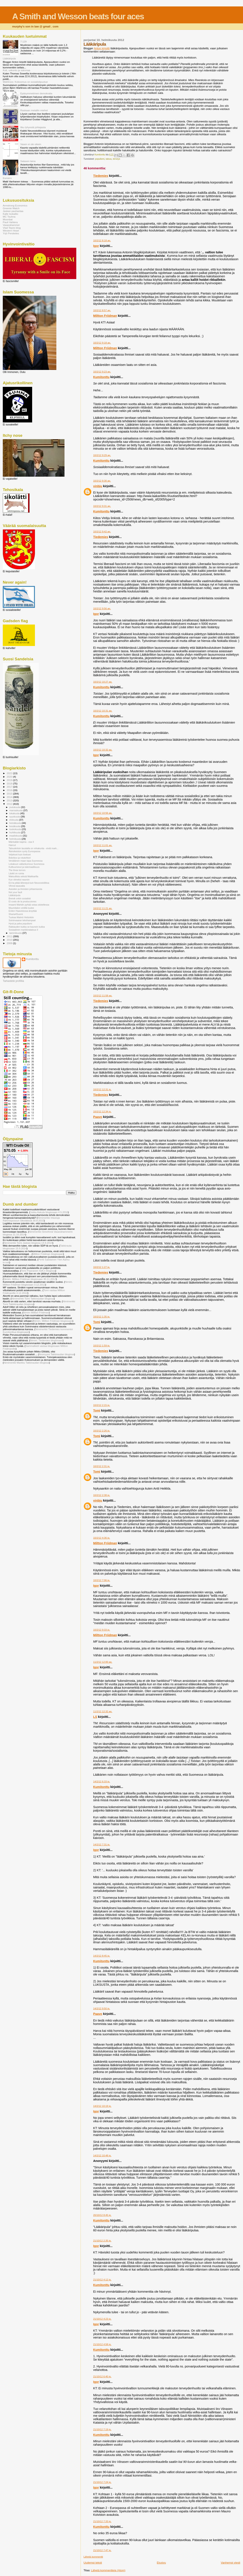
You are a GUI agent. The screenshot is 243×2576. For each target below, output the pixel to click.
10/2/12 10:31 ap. (102, 710)
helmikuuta (15, 839)
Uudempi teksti (93, 2562)
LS (95, 1716)
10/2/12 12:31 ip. (102, 1089)
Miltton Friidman (105, 315)
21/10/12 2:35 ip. (102, 2240)
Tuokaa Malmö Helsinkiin (21, 917)
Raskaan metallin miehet (34, 110)
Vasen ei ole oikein (30, 144)
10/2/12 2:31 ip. (101, 1466)
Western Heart (11, 230)
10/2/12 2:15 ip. (101, 1405)
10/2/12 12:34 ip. (102, 1111)
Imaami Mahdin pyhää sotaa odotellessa (29, 904)
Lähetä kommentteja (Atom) (108, 2570)
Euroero (7, 178)
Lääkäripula (9, 58)
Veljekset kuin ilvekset (20, 854)
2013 (10, 800)
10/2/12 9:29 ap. (102, 455)
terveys (116, 159)
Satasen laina (28, 161)
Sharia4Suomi (16, 914)
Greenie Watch (11, 208)
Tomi (96, 1322)
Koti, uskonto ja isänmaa (16, 70)
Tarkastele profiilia (13, 980)
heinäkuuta (15, 823)
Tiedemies (100, 175)
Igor (96, 246)
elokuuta (14, 820)
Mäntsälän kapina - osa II (21, 842)
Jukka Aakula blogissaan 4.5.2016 (49, 1212)
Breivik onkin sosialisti (20, 898)
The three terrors (17, 870)
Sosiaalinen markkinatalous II (23, 929)
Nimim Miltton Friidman (36, 1312)
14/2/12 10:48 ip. (102, 2155)
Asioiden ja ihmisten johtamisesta (25, 889)
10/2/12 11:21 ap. (102, 908)
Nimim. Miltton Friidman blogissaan (52, 1320)
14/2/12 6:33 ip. (101, 1781)
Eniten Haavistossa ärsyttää (23, 911)
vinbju (97, 486)
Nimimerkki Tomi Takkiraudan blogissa (32, 1298)
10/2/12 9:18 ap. (102, 342)
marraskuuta (16, 810)
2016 (10, 790)
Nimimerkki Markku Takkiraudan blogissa (26, 1362)
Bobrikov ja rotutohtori (20, 857)
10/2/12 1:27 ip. (101, 1267)
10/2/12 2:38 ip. (101, 1495)
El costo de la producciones (22, 901)
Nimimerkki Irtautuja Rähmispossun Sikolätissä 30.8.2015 (31, 1219)
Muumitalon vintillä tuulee (21, 908)
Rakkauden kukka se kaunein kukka (27, 926)
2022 (10, 773)
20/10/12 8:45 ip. (102, 2215)
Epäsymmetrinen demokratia (36, 93)
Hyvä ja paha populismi (20, 923)
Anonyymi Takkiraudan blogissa (56, 1354)
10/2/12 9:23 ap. (102, 371)
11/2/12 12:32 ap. (102, 1711)
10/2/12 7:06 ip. (101, 1580)
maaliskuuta (16, 835)
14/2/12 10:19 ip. (102, 2106)
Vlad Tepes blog (12, 227)
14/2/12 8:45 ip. (101, 1955)
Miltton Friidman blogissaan (48, 1254)
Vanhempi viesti (230, 2562)
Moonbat (8, 219)
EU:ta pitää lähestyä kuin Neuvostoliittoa (29, 883)
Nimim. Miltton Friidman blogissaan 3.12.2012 (38, 1283)
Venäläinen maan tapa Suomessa (25, 860)
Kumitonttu (101, 377)
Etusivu (161, 2562)
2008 (10, 943)
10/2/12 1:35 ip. (101, 1316)
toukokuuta (15, 829)
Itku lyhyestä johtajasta (33, 127)
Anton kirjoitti (102, 48)
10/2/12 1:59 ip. (101, 1345)
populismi (100, 159)
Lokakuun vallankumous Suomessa (26, 864)
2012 (10, 803)
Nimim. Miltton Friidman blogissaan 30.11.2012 (30, 1279)
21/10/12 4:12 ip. (102, 2279)
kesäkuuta (15, 826)
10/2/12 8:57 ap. (102, 310)
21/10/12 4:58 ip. (102, 2344)
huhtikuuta (15, 832)
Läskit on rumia (16, 873)
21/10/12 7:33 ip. (102, 2521)
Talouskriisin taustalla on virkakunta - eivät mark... (33, 848)
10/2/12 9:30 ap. (102, 480)
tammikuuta (15, 933)
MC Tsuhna (9, 216)
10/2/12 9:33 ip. (101, 1629)
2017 (10, 786)
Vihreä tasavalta (17, 886)
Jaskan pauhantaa (13, 211)
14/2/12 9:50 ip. (101, 2008)
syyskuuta (15, 816)
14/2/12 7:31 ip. (101, 1844)
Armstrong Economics (15, 205)
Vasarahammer (11, 225)
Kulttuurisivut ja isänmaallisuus (24, 867)
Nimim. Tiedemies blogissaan (46, 1340)
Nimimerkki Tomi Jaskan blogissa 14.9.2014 (28, 1242)
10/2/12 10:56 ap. (102, 813)
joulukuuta (15, 807)
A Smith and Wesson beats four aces (78, 16)
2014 (10, 797)
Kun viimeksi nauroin (19, 879)
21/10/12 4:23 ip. (102, 2319)
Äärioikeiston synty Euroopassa (24, 851)
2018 (10, 783)
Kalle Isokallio (10, 213)
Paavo (97, 1117)
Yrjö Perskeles (11, 233)
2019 (10, 780)
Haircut (12, 845)
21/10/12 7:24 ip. (102, 2482)
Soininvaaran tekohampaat (22, 920)
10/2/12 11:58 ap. (102, 995)
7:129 (23, 41)
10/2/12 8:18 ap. (102, 240)
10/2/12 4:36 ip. (101, 1538)
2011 (10, 936)
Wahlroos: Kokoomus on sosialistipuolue (25, 81)
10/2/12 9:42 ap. (102, 531)
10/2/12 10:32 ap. (102, 749)
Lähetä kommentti (93, 2556)
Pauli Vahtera (10, 222)
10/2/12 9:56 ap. (102, 608)
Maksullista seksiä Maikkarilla (23, 876)
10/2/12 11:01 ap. (102, 845)
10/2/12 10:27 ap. (102, 681)
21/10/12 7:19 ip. (102, 2429)
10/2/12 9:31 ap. (102, 506)
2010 (10, 939)
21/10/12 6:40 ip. (102, 2376)
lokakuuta (14, 813)
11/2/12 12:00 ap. (102, 1662)
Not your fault (15, 892)
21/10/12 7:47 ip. (102, 2550)
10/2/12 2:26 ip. (101, 1430)
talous (109, 159)
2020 (10, 776)
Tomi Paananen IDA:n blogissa (38, 1270)
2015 (10, 793)
